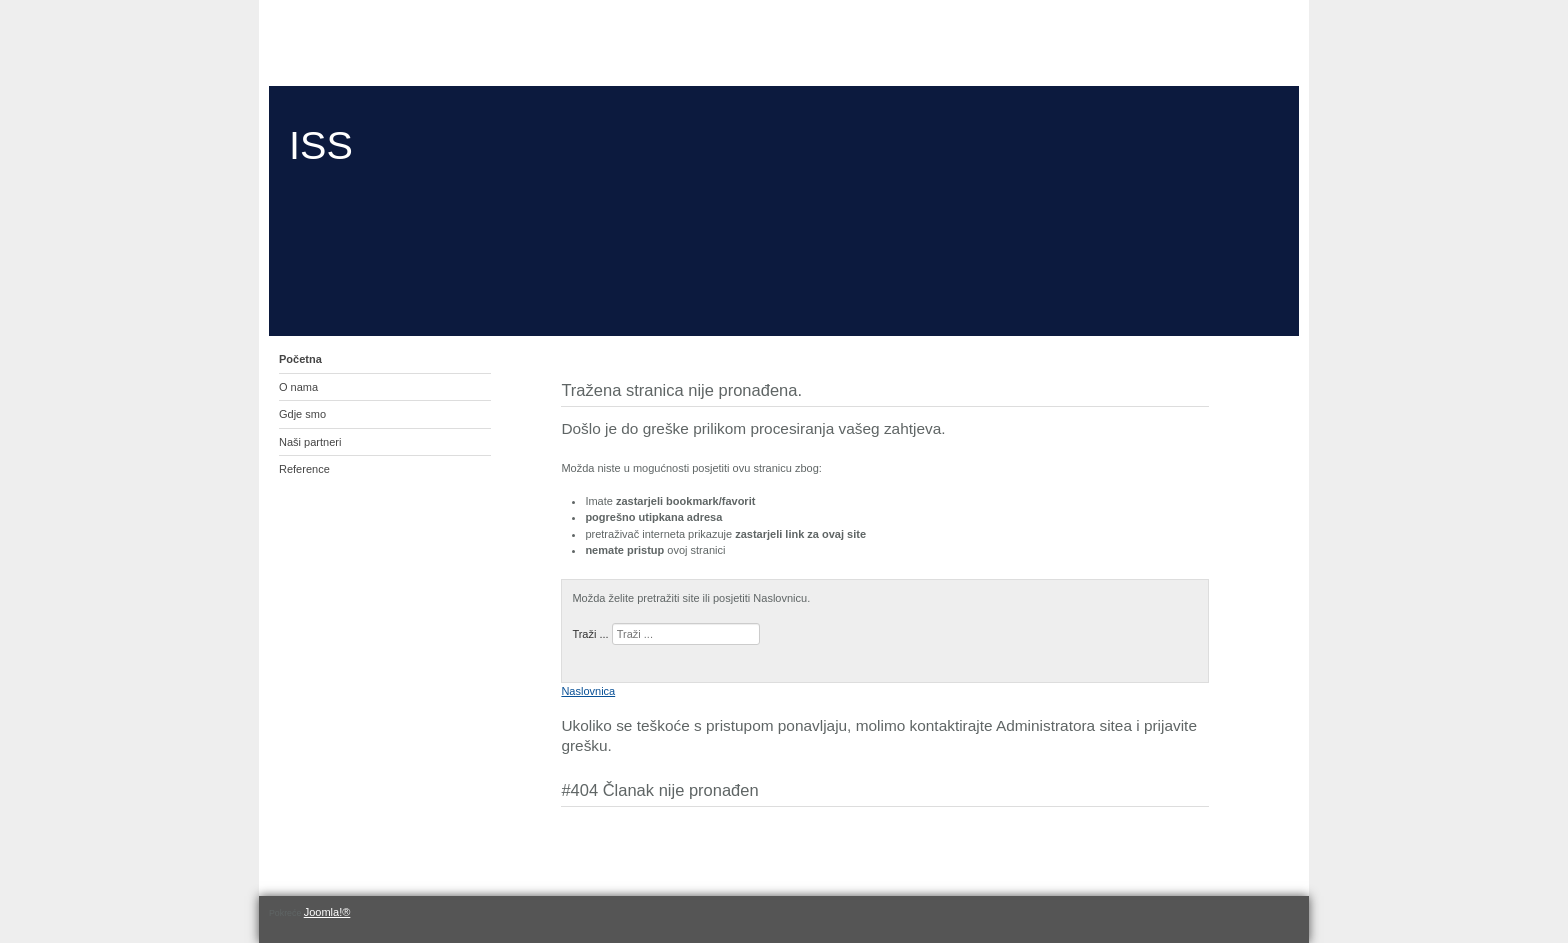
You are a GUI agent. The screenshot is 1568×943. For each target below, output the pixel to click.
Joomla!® (327, 912)
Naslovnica (588, 691)
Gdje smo (302, 414)
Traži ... (590, 634)
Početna (300, 359)
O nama (298, 387)
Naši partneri (310, 442)
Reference (304, 469)
